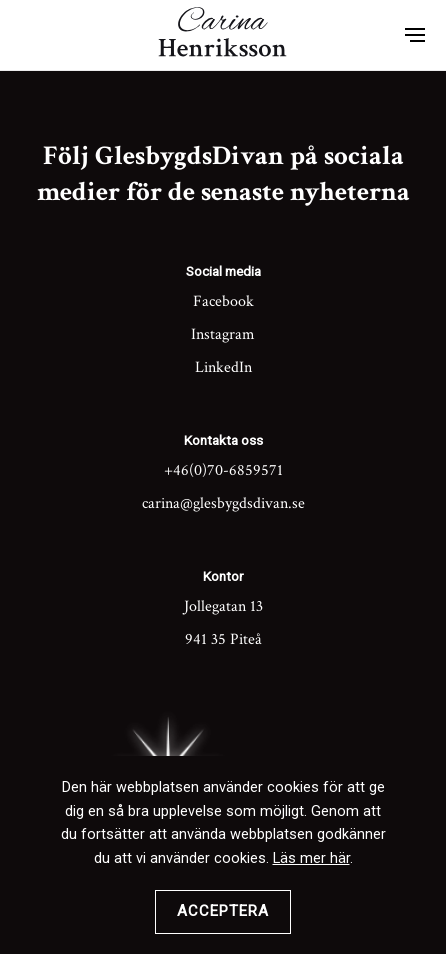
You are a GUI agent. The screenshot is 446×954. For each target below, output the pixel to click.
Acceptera (223, 911)
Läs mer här (311, 858)
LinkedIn (223, 367)
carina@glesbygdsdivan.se (223, 503)
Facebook (223, 301)
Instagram (223, 334)
